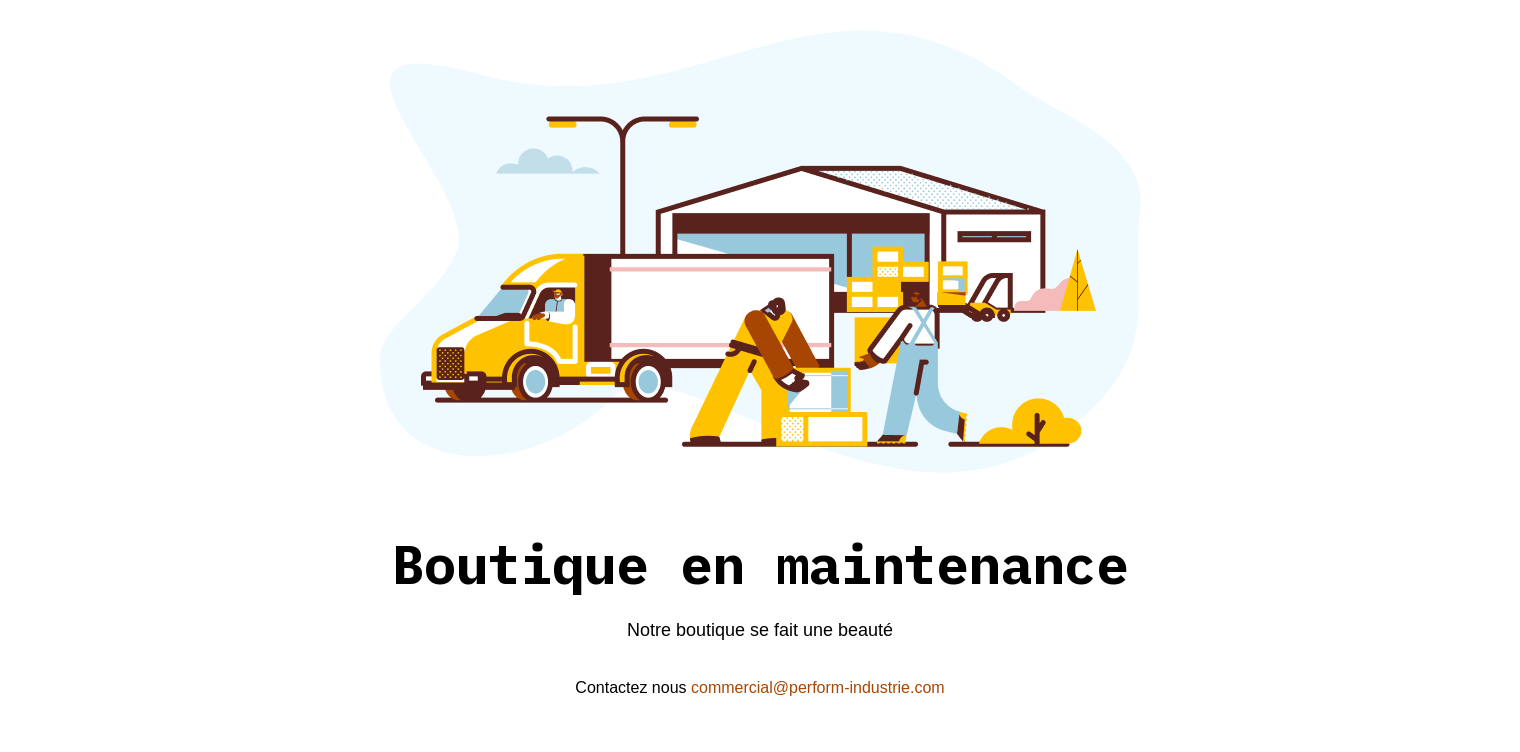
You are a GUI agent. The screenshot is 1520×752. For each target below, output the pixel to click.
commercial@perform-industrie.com (818, 687)
